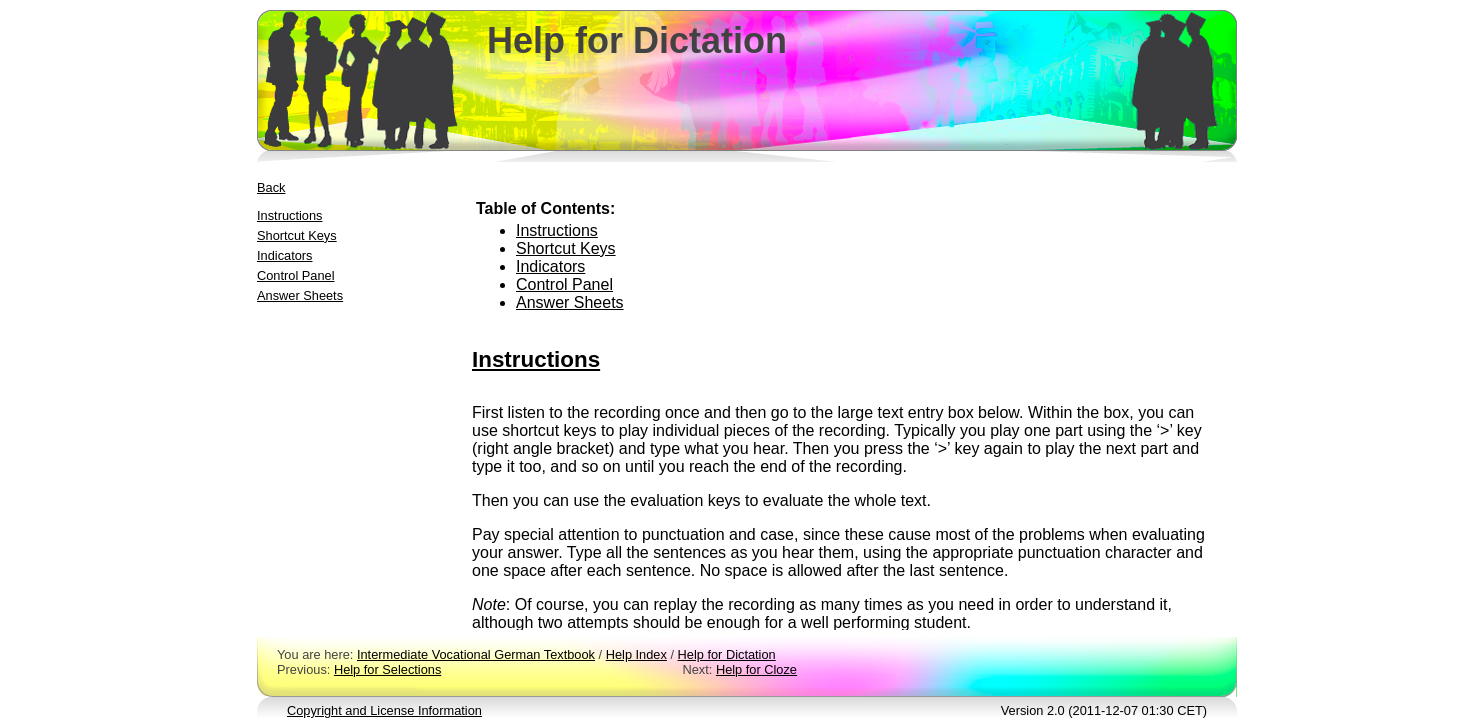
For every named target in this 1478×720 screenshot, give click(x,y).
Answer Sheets (300, 295)
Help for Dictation (727, 654)
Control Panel (296, 275)
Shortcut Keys (297, 235)
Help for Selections (387, 669)
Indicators (284, 255)
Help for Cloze (756, 669)
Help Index (636, 654)
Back (271, 187)
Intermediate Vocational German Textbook (476, 654)
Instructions (289, 215)
